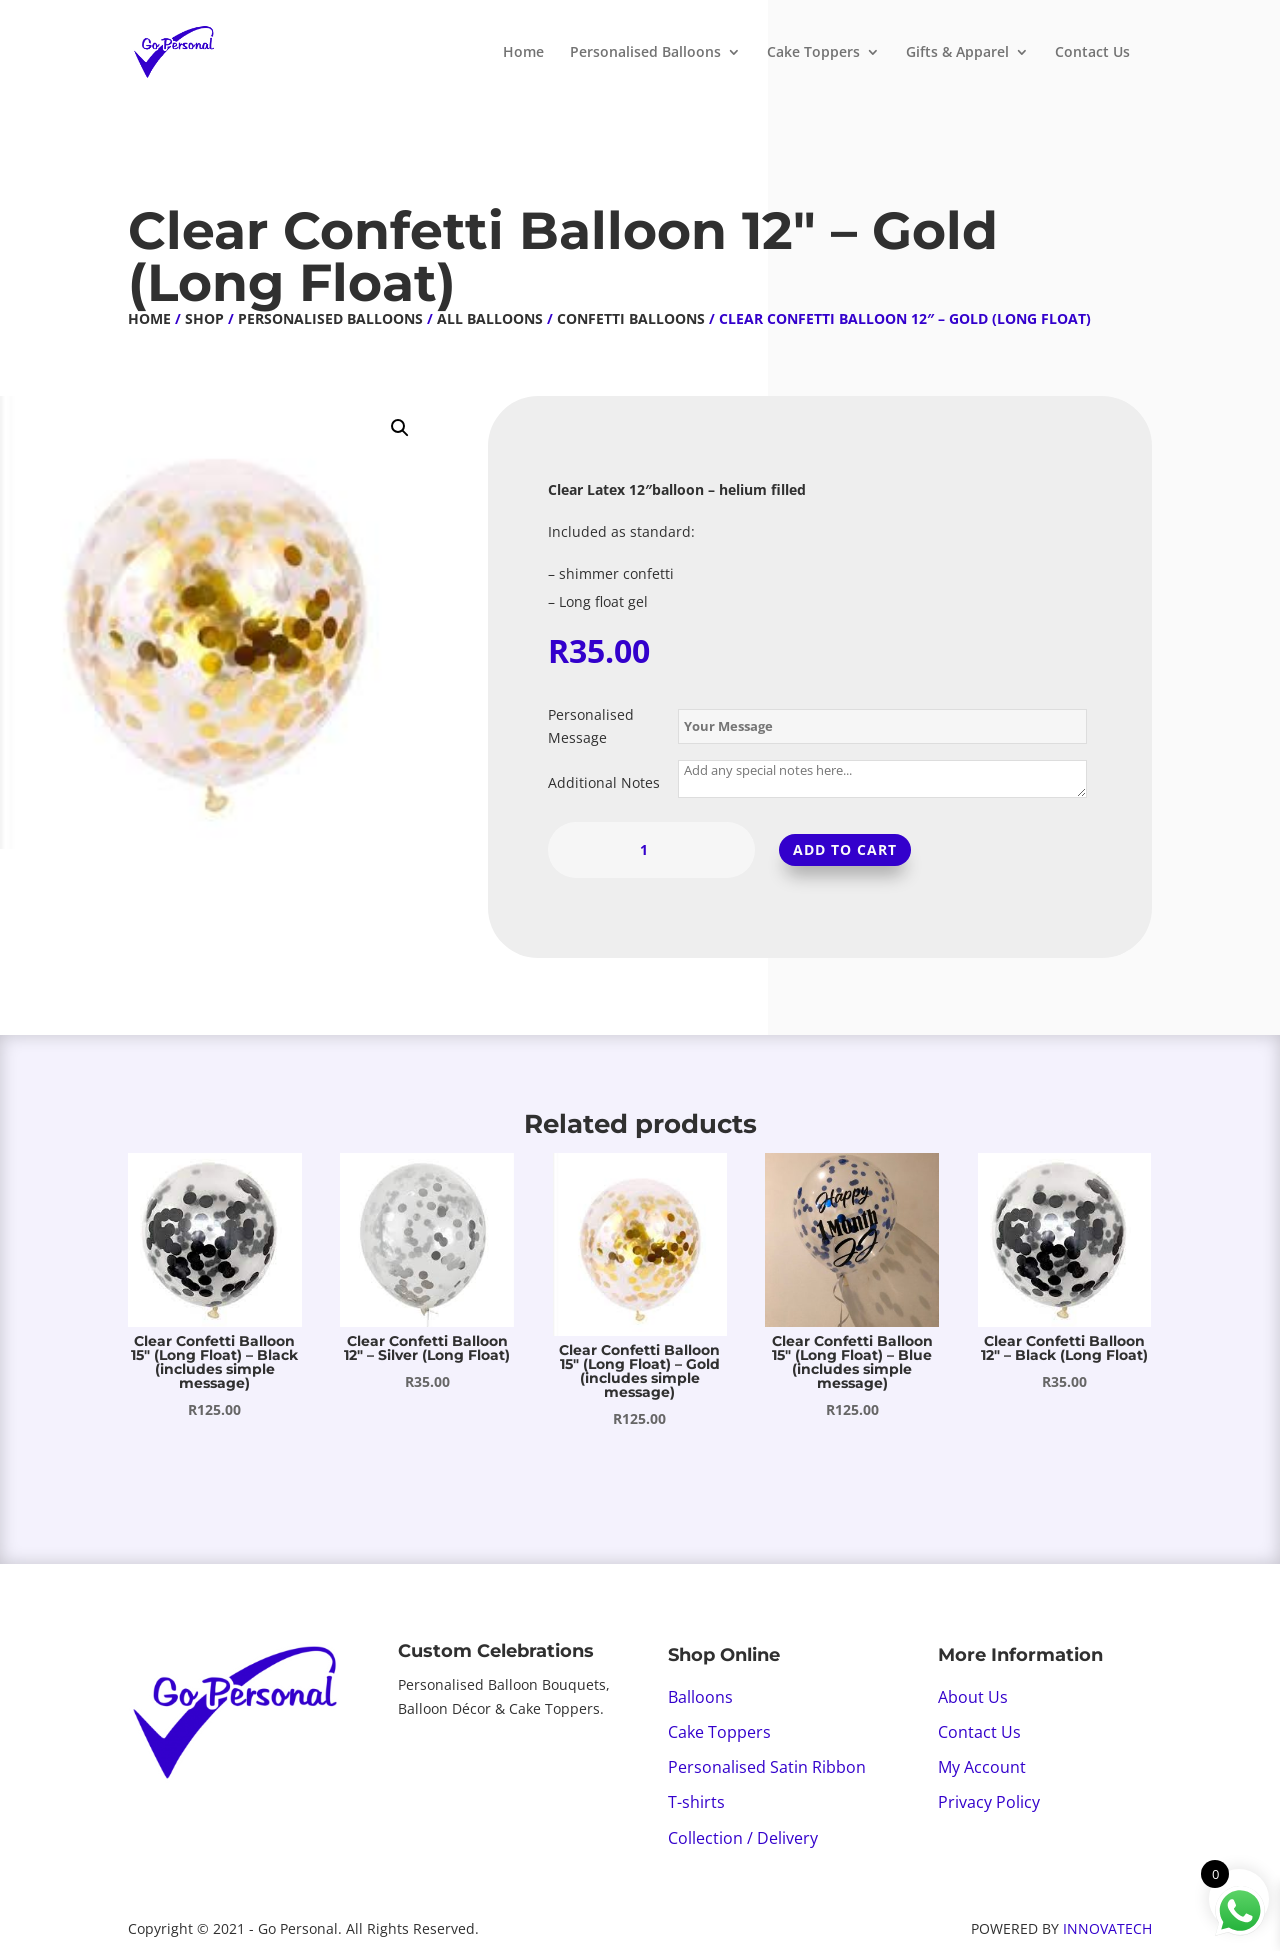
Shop (204, 318)
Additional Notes (604, 782)
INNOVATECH (1107, 1928)
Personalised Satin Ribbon (767, 1767)
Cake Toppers (813, 53)
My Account (982, 1767)
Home (523, 53)
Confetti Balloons (631, 318)
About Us (973, 1697)
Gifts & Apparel (957, 53)
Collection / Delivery (743, 1838)
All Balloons (490, 318)
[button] (400, 428)
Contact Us (1092, 53)
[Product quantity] (651, 850)
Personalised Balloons (645, 53)
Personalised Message (591, 726)
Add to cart (845, 849)
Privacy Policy (989, 1802)
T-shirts (696, 1802)
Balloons (700, 1697)
